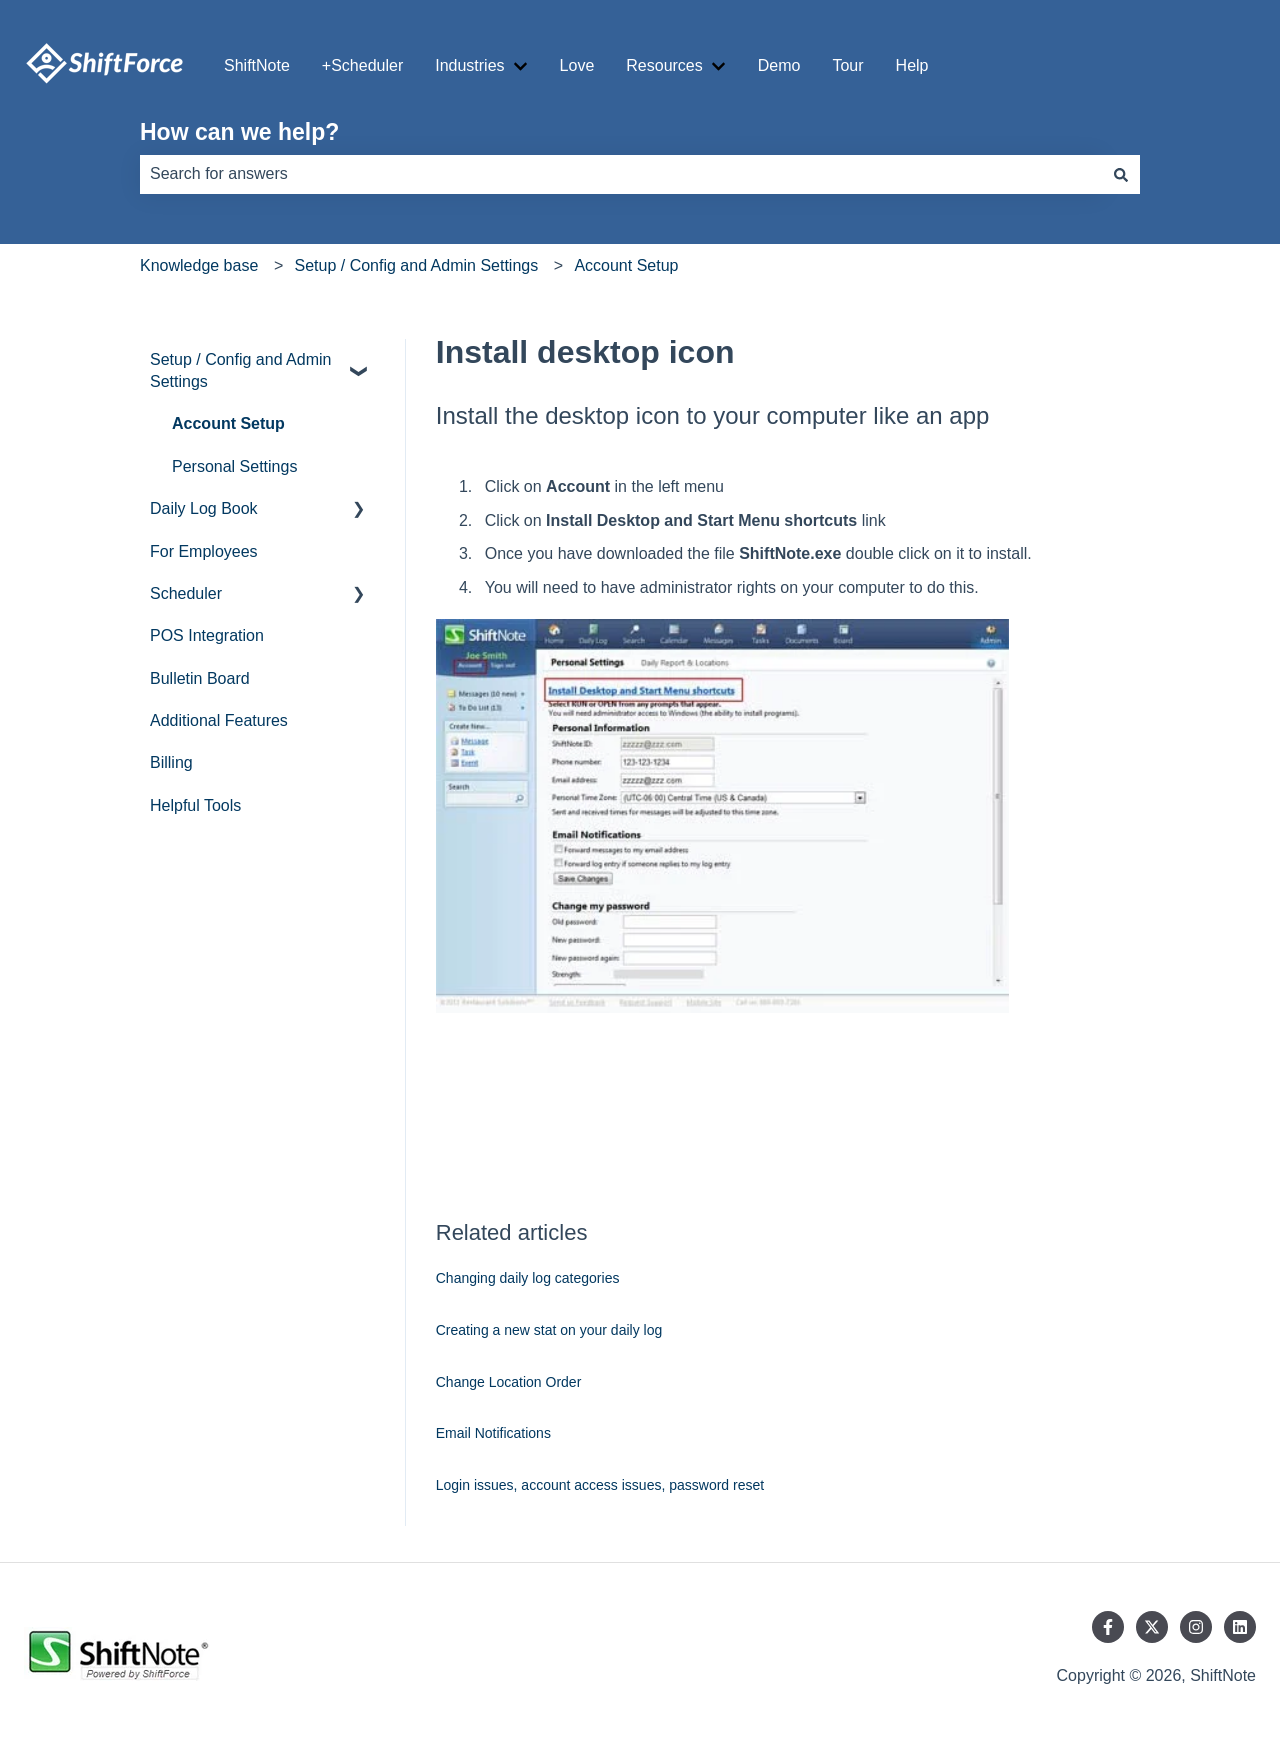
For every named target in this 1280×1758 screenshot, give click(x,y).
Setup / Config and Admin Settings (416, 265)
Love (577, 65)
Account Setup (626, 265)
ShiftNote (257, 65)
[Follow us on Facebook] (1108, 1627)
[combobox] (621, 174)
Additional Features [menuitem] (219, 720)
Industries (469, 65)
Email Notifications (493, 1433)
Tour (847, 65)
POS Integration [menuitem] (207, 635)
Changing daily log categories (528, 1278)
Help (912, 65)
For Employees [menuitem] (204, 551)
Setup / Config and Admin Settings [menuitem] (240, 370)
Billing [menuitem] (171, 762)
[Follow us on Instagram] (1196, 1627)
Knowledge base (199, 265)
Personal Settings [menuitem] (234, 466)
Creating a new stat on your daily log (549, 1330)
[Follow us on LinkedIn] (1240, 1627)
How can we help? (239, 132)
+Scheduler (362, 65)
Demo (779, 65)
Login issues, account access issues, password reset (600, 1485)
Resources (664, 65)
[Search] (1121, 174)
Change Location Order (509, 1382)
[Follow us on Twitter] (1152, 1627)
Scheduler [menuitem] (186, 593)
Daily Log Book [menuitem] (204, 508)
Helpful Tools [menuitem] (195, 805)
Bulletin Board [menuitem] (200, 678)
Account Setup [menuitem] (228, 423)
